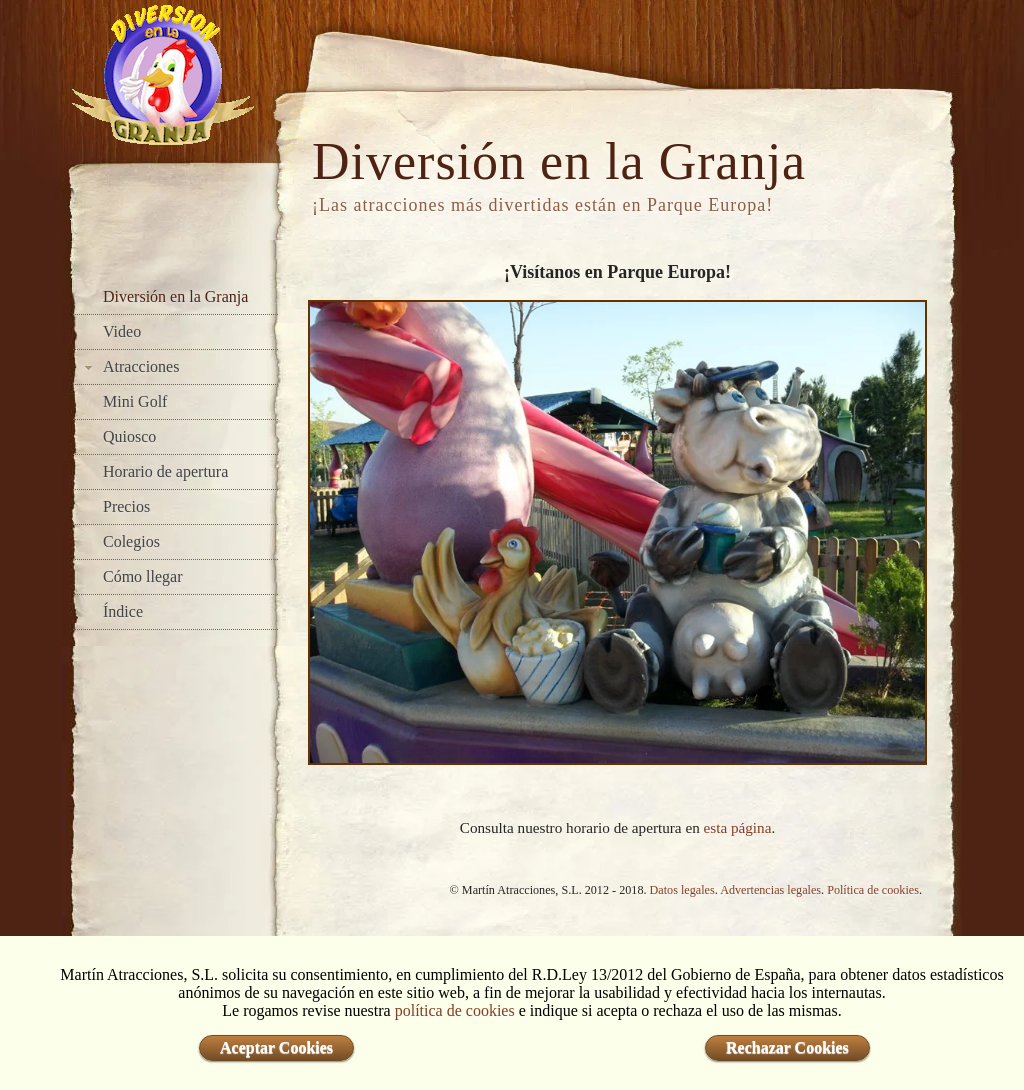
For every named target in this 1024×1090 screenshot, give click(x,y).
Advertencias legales (770, 890)
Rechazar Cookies (787, 1047)
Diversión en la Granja (175, 296)
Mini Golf (135, 401)
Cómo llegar (143, 576)
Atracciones (141, 366)
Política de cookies (873, 890)
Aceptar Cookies (276, 1047)
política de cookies (455, 1010)
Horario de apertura (165, 471)
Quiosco (129, 436)
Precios (126, 506)
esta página (738, 827)
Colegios (131, 541)
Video (122, 331)
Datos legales (682, 890)
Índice (123, 611)
